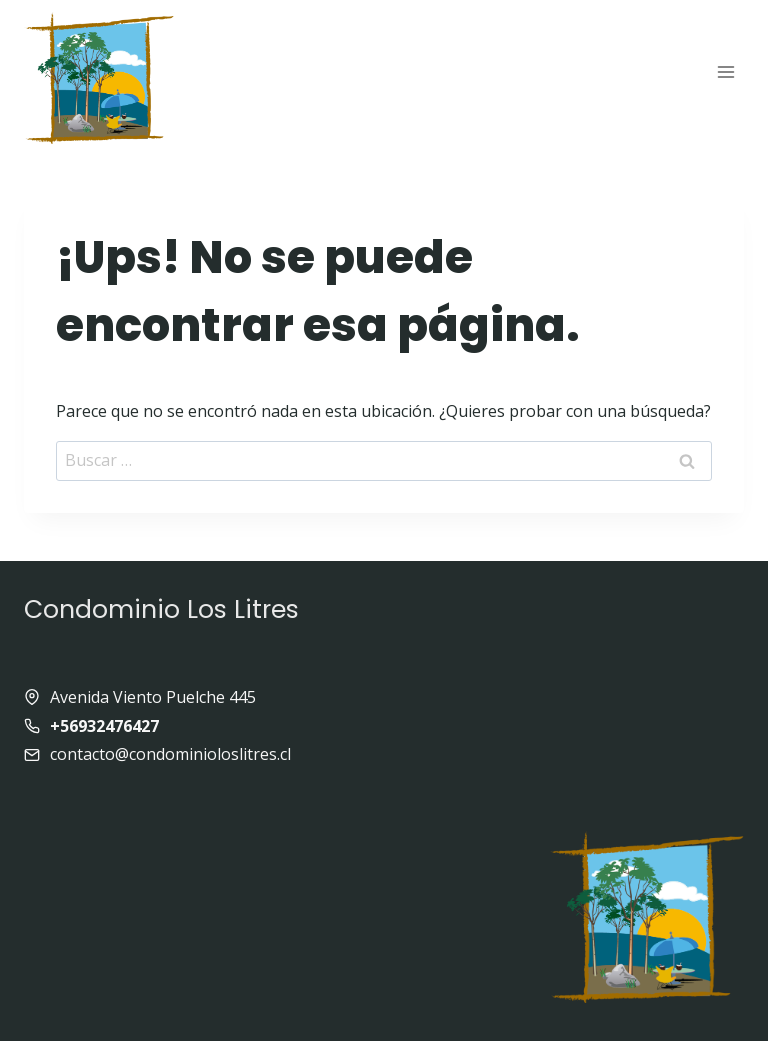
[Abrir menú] (725, 71)
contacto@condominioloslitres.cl (170, 754)
